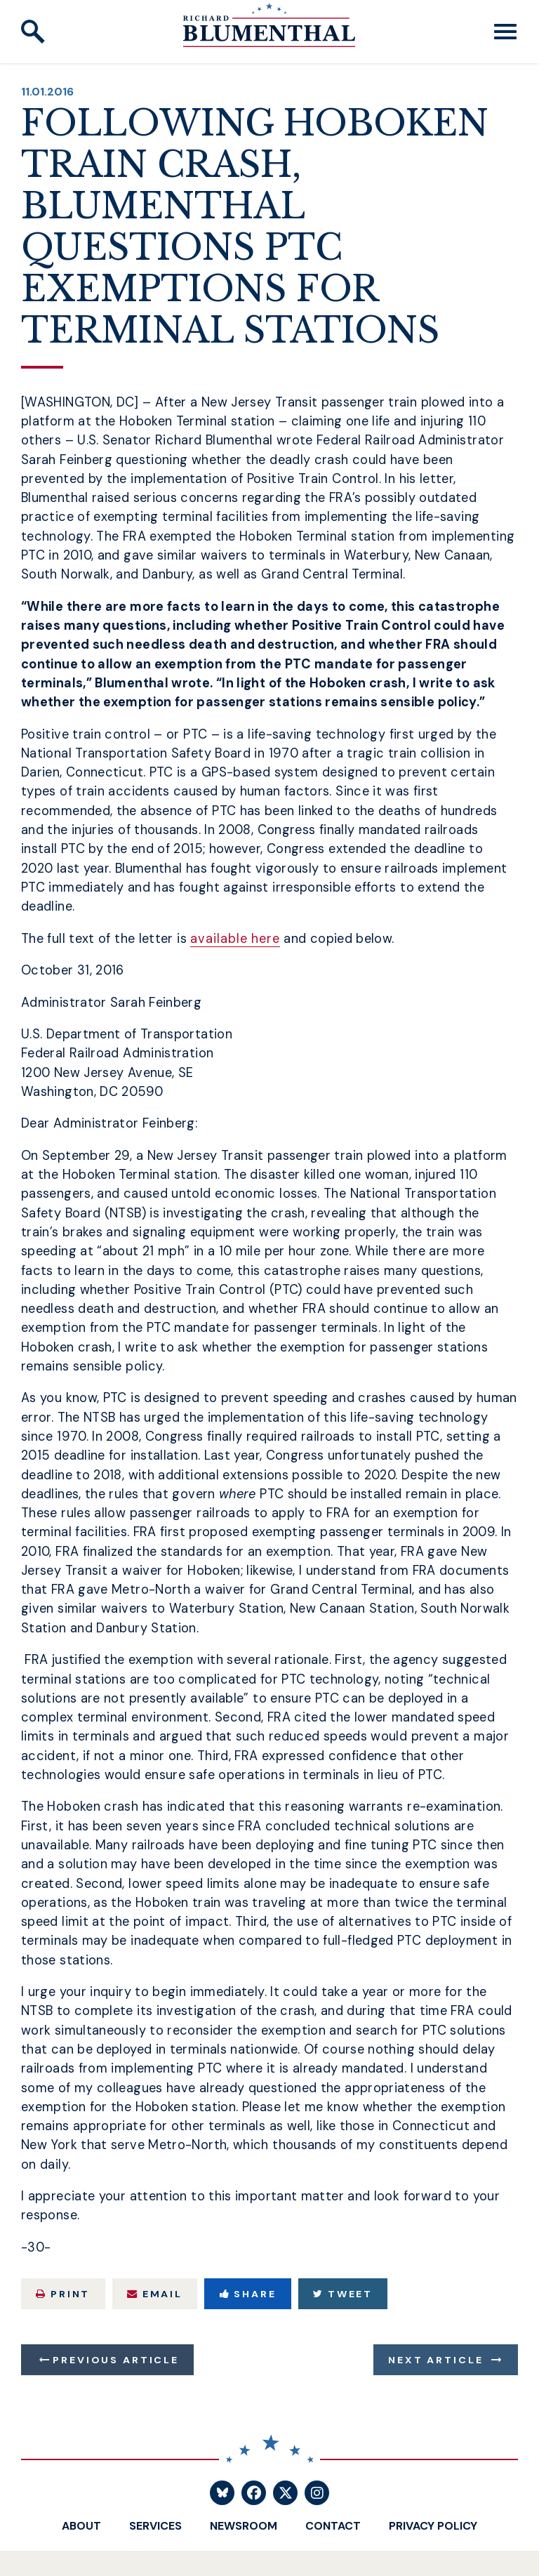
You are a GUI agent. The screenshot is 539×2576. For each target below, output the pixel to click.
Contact (333, 2525)
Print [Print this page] (63, 2293)
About (81, 2525)
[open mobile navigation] (505, 31)
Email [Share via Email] (154, 2293)
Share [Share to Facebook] (248, 2293)
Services (155, 2525)
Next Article (435, 2359)
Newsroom (243, 2525)
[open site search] (33, 31)
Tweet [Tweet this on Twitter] (343, 2293)
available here (235, 938)
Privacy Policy (433, 2525)
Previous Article (115, 2359)
